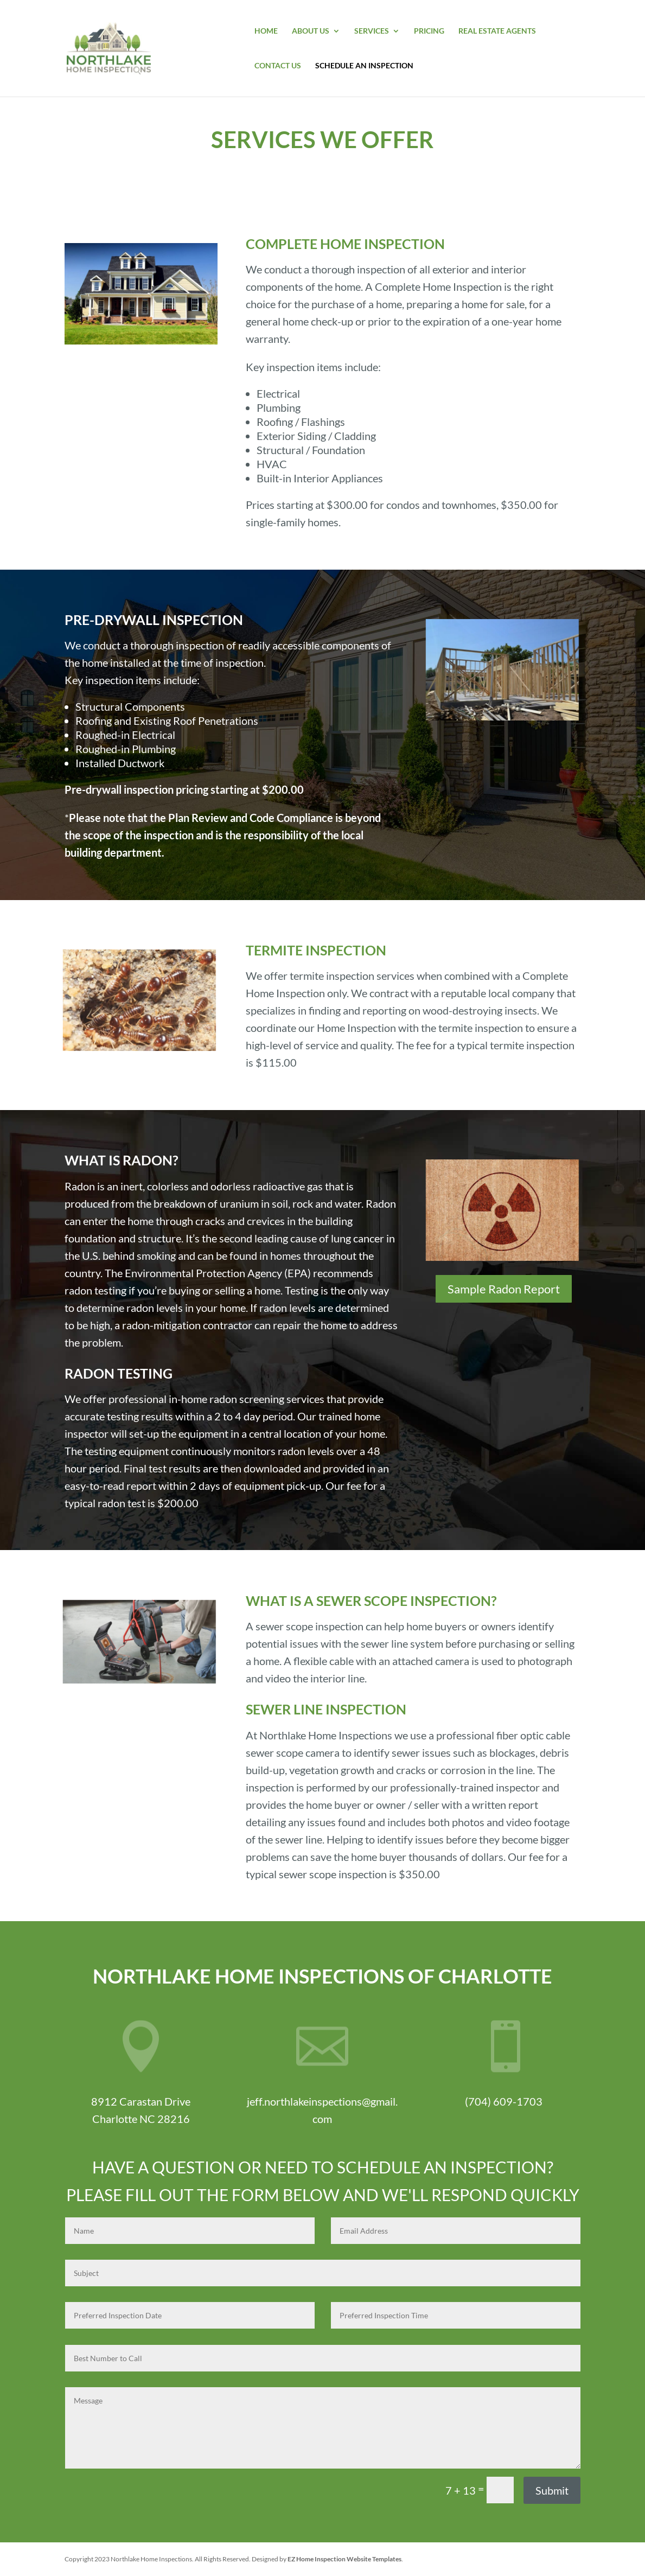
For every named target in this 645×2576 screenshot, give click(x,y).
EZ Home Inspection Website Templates (344, 2559)
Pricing (429, 31)
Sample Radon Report (504, 1288)
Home (266, 31)
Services (371, 31)
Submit (552, 2490)
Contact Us (277, 66)
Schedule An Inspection (364, 66)
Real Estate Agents (497, 31)
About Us (310, 31)
